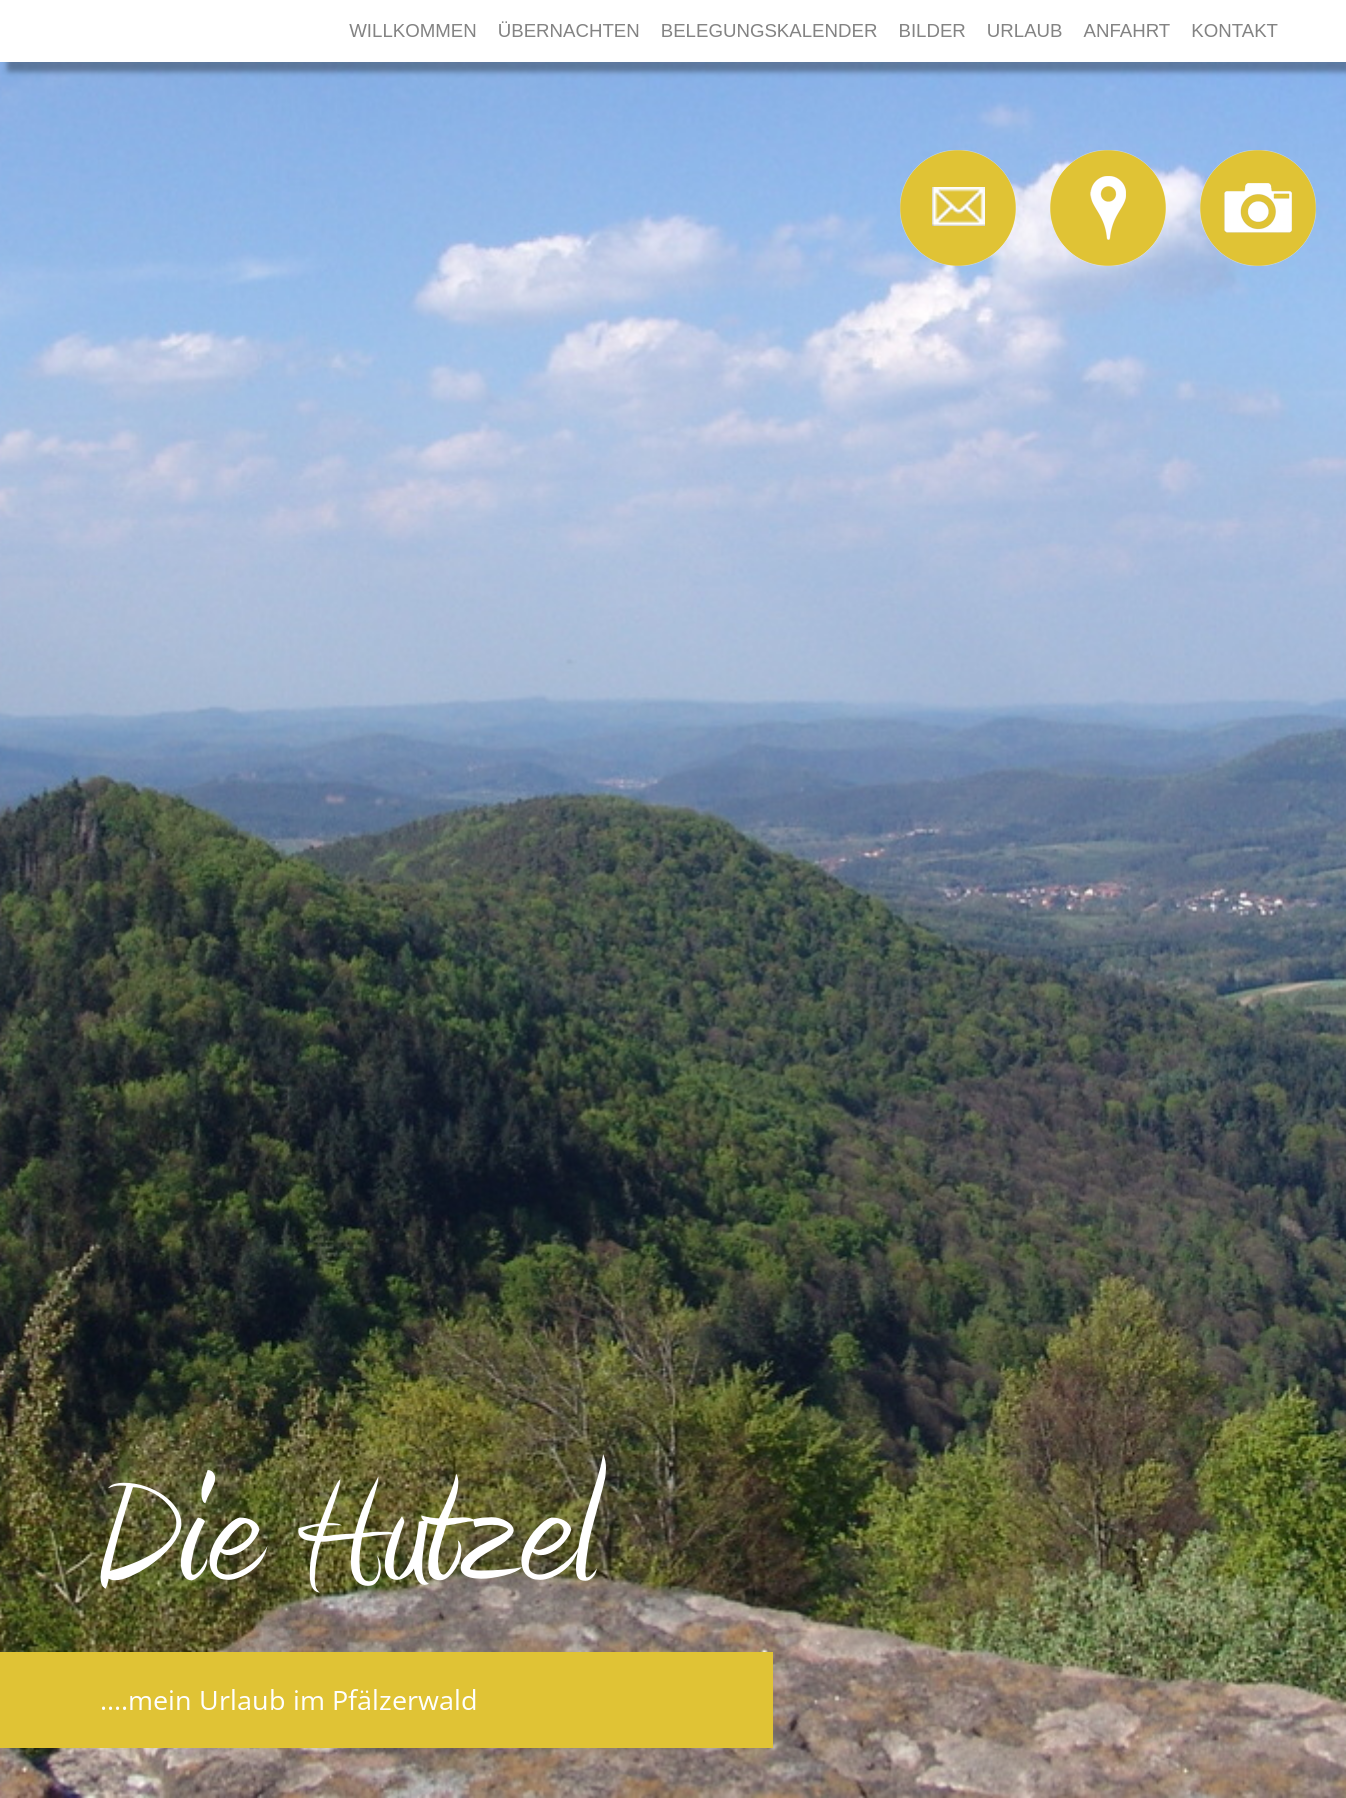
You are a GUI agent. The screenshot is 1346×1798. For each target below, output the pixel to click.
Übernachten (569, 30)
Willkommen (413, 30)
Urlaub (1025, 30)
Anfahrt (1127, 30)
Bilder (931, 30)
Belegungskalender (769, 30)
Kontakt (1234, 30)
